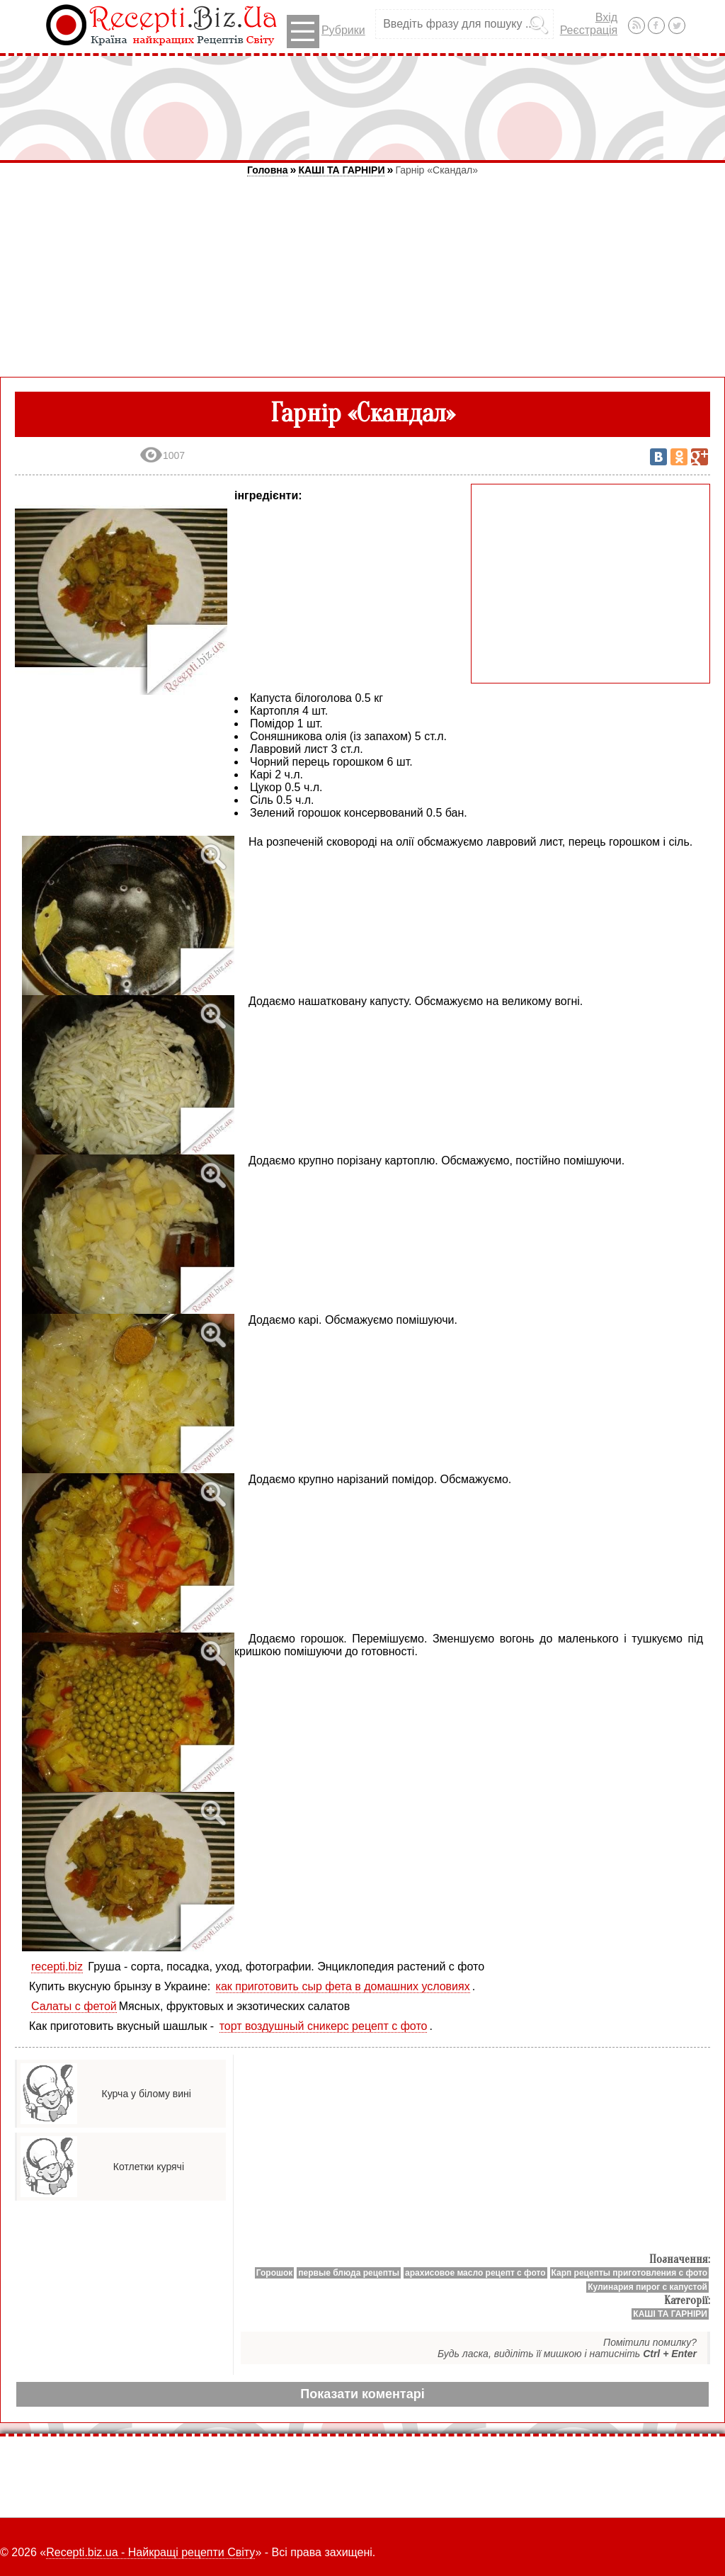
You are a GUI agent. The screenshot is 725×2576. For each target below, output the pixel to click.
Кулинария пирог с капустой (647, 2287)
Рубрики (326, 31)
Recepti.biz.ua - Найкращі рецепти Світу (150, 2552)
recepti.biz (57, 1967)
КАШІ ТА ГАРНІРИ (341, 170)
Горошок (274, 2273)
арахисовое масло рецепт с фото (475, 2273)
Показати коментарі (362, 2394)
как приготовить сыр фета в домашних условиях (343, 1986)
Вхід (606, 17)
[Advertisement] (362, 108)
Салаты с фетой (74, 2006)
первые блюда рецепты (348, 2273)
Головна (267, 170)
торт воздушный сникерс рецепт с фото (323, 2026)
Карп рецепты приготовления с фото (629, 2273)
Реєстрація (589, 30)
